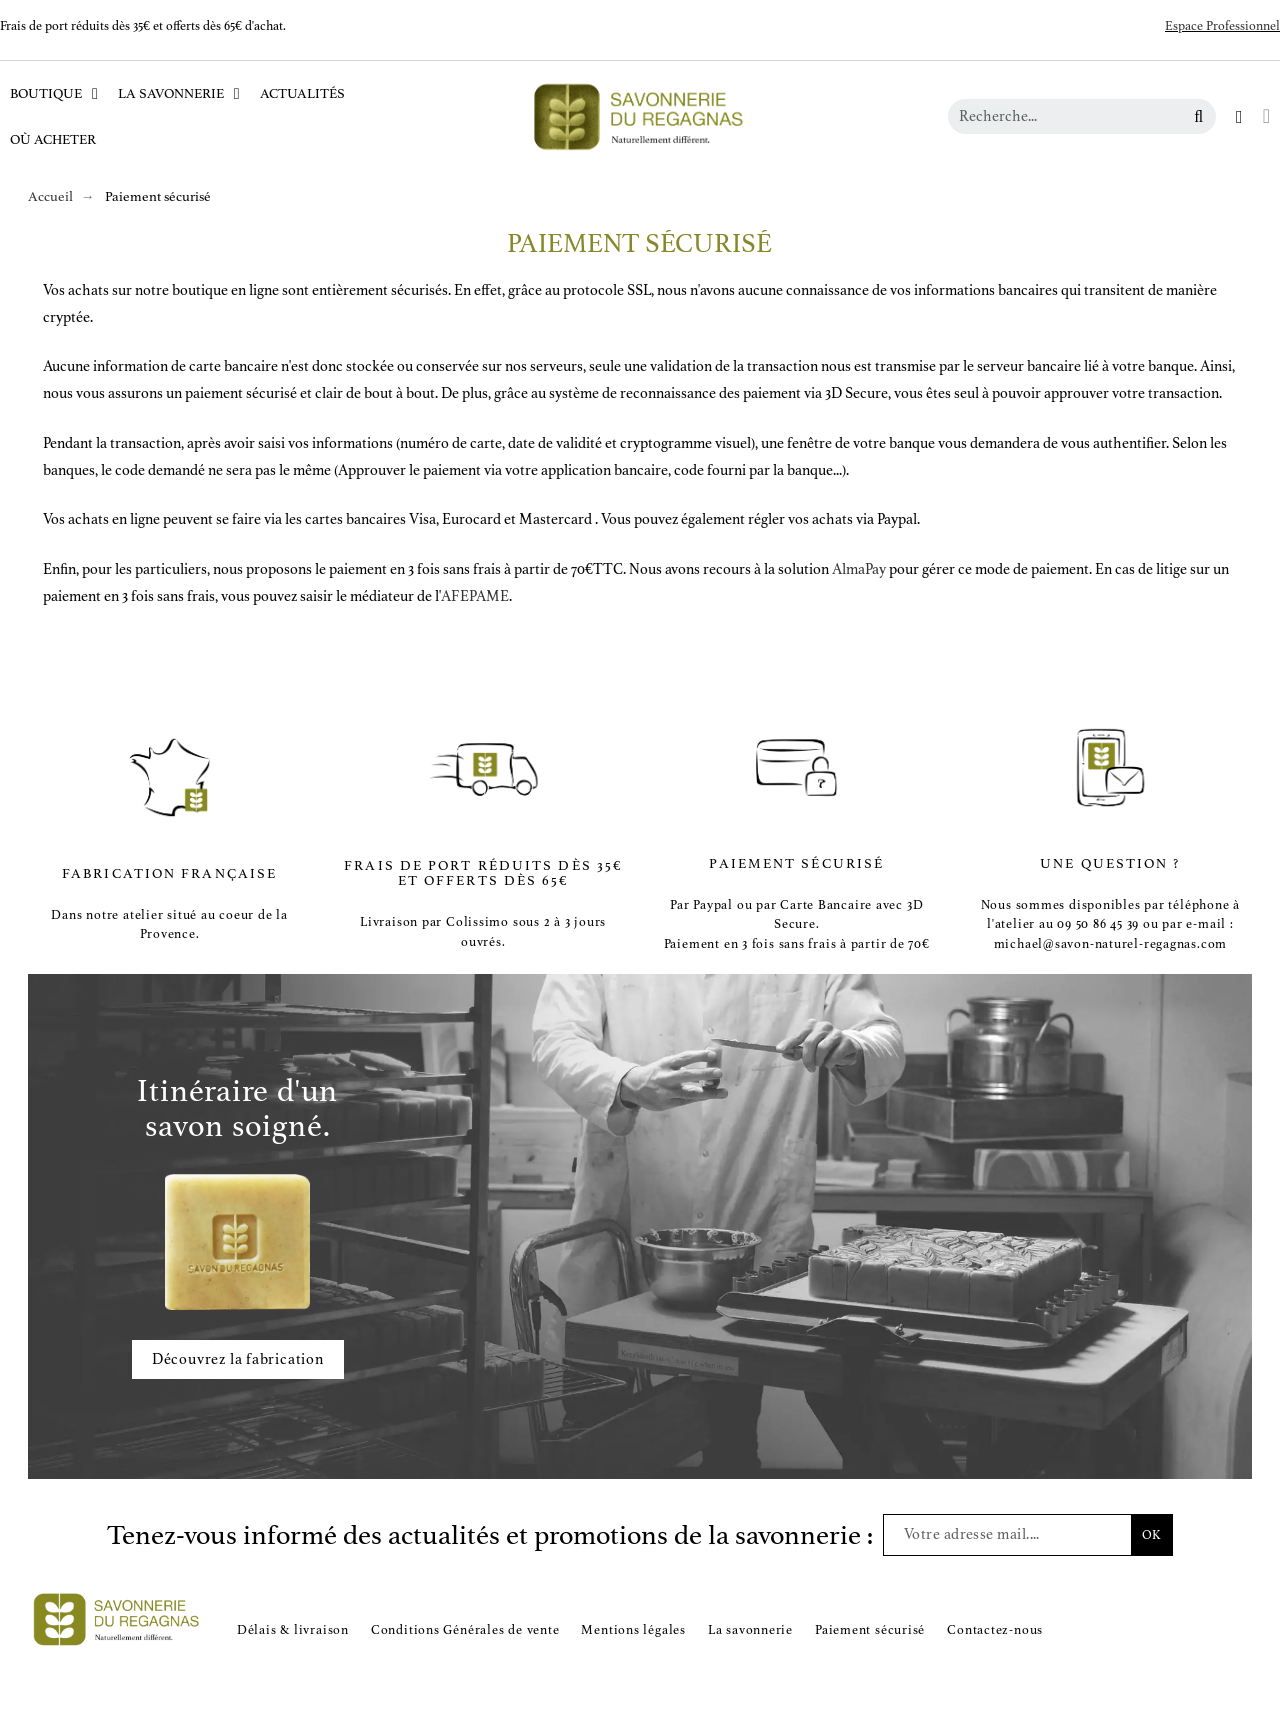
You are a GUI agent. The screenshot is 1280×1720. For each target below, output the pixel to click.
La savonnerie (750, 1630)
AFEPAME (475, 596)
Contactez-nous (995, 1630)
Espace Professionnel (1222, 26)
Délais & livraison (293, 1630)
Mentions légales (633, 1630)
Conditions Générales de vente (465, 1630)
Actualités (302, 93)
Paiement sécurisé (870, 1630)
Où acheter (53, 139)
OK (1151, 1534)
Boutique (54, 94)
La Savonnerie (179, 94)
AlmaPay (859, 569)
